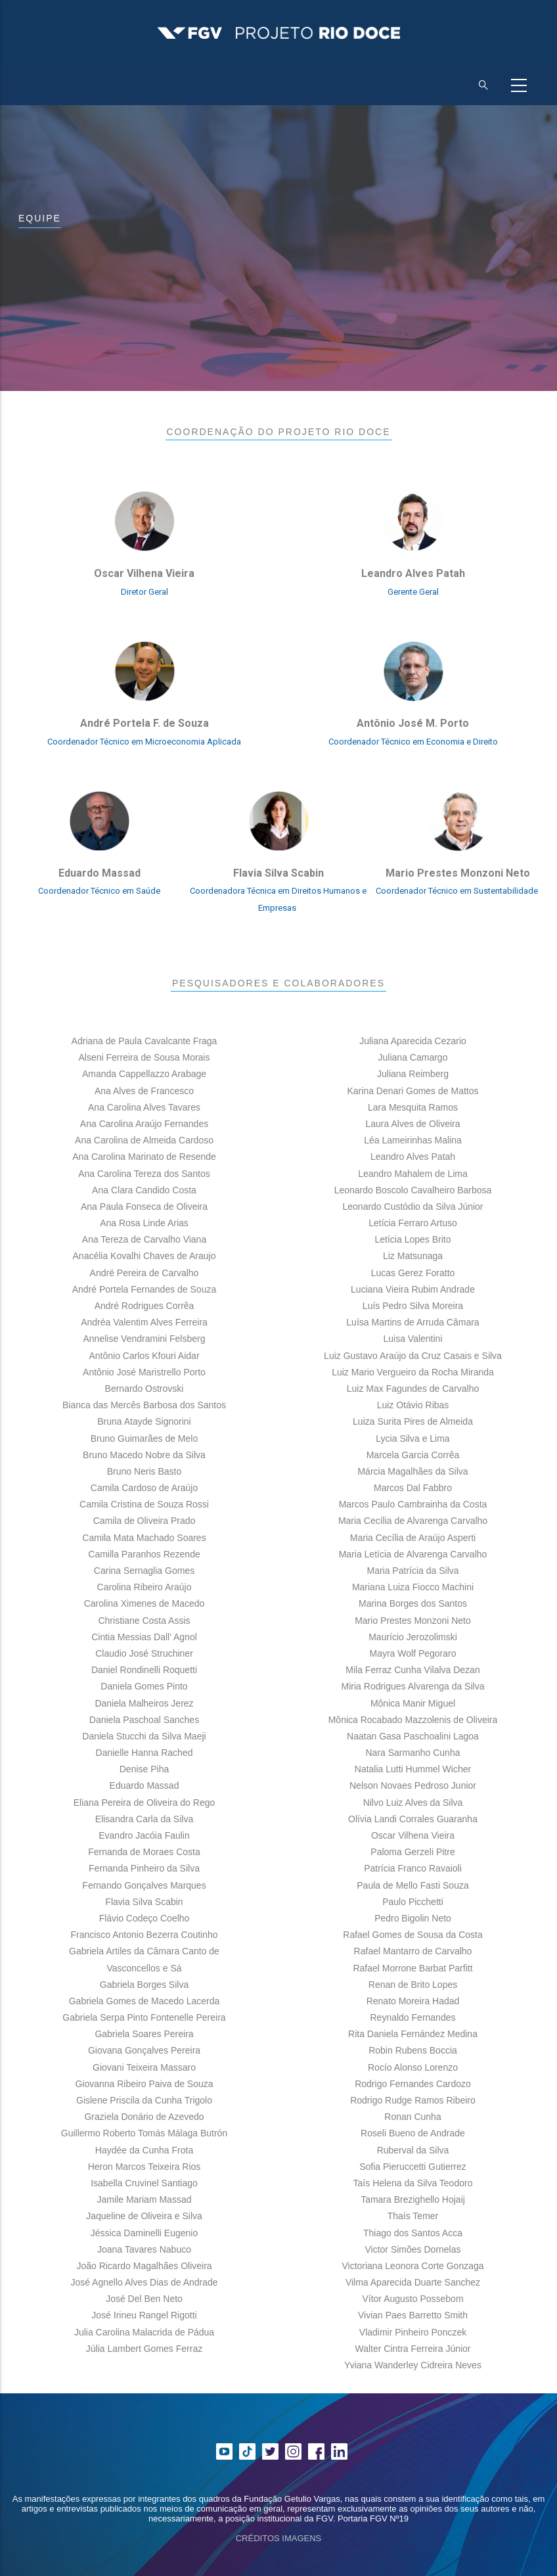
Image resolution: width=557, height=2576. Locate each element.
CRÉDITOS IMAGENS (279, 2538)
